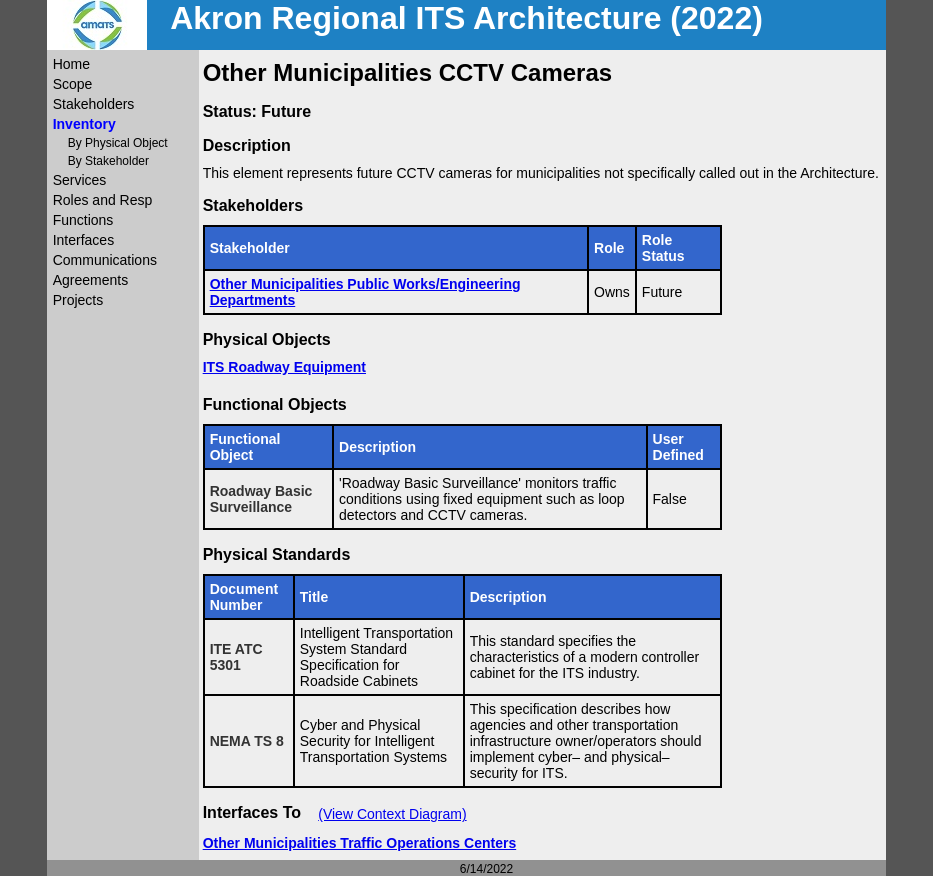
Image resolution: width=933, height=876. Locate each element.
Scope (73, 84)
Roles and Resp (103, 200)
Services (80, 180)
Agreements (90, 280)
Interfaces (83, 240)
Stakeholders (94, 104)
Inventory (84, 124)
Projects (78, 300)
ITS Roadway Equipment (284, 367)
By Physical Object (118, 143)
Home (71, 64)
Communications (105, 260)
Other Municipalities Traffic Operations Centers (360, 843)
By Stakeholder (108, 161)
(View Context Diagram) (392, 814)
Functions (83, 220)
